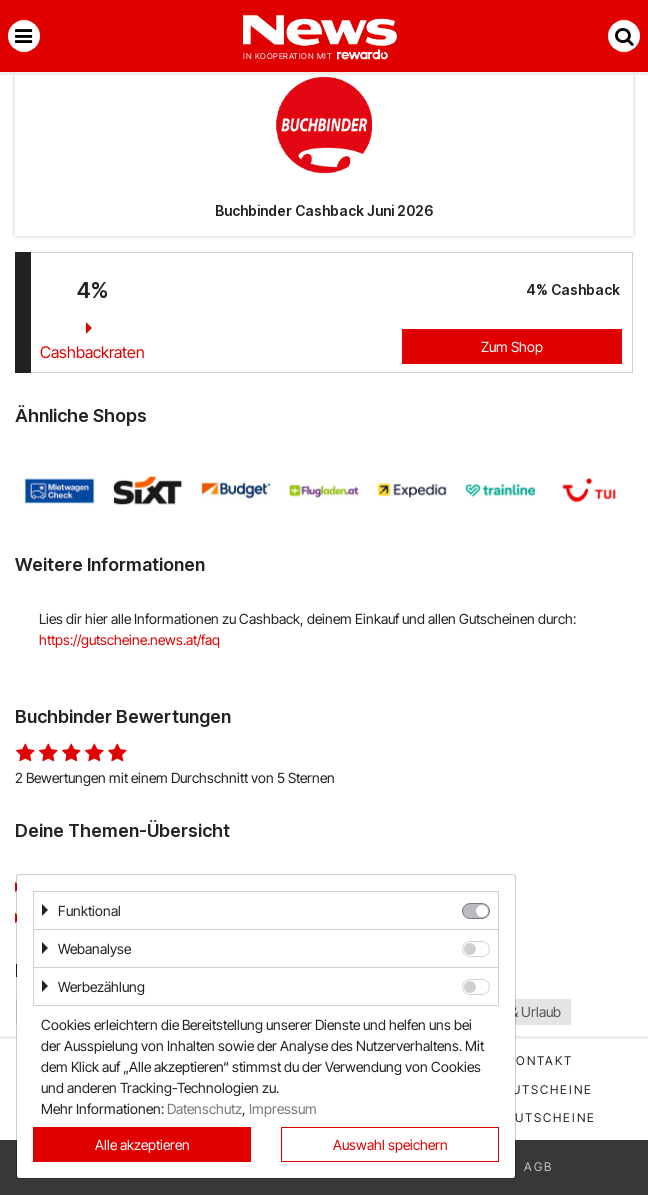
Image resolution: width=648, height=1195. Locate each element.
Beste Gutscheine (522, 1089)
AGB (538, 1166)
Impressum (283, 1108)
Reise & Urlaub (518, 1011)
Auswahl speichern (390, 1144)
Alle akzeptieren (142, 1144)
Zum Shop (512, 346)
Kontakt (540, 1060)
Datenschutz (204, 1108)
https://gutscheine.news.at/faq (129, 639)
